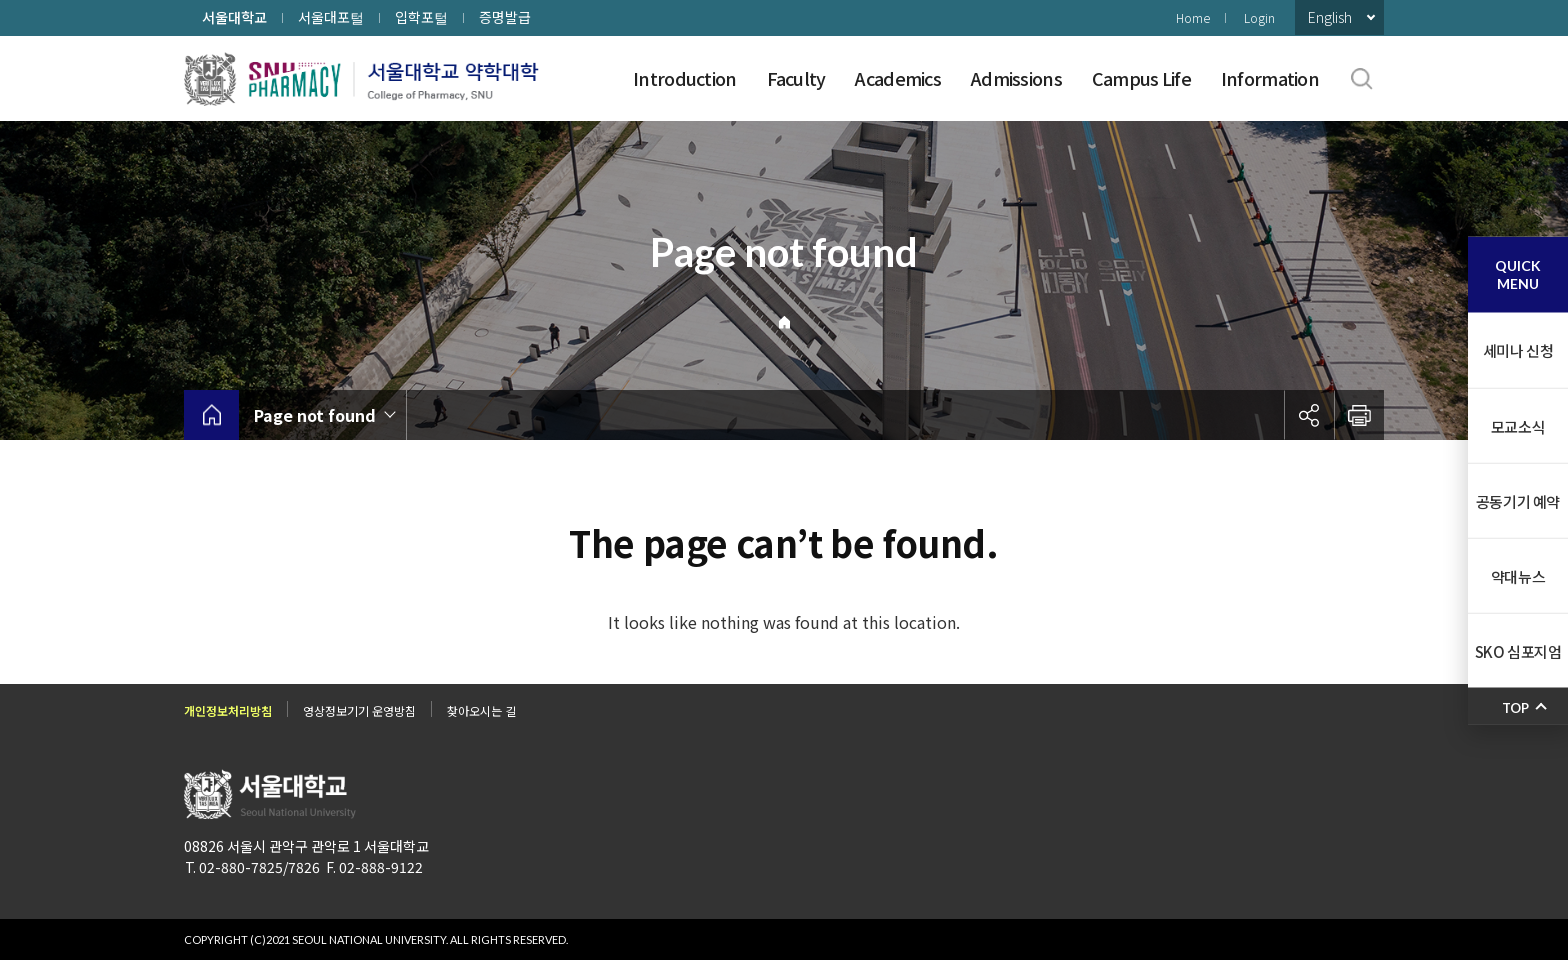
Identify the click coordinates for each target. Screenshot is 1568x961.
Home (1193, 17)
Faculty (796, 78)
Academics (898, 78)
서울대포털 (331, 17)
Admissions (1016, 78)
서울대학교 (234, 17)
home (211, 415)
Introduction (684, 78)
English (1330, 17)
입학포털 (421, 17)
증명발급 (505, 17)
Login (1259, 17)
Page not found (315, 415)
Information (1270, 78)
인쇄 (1359, 415)
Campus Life (1141, 78)
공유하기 (1309, 415)
